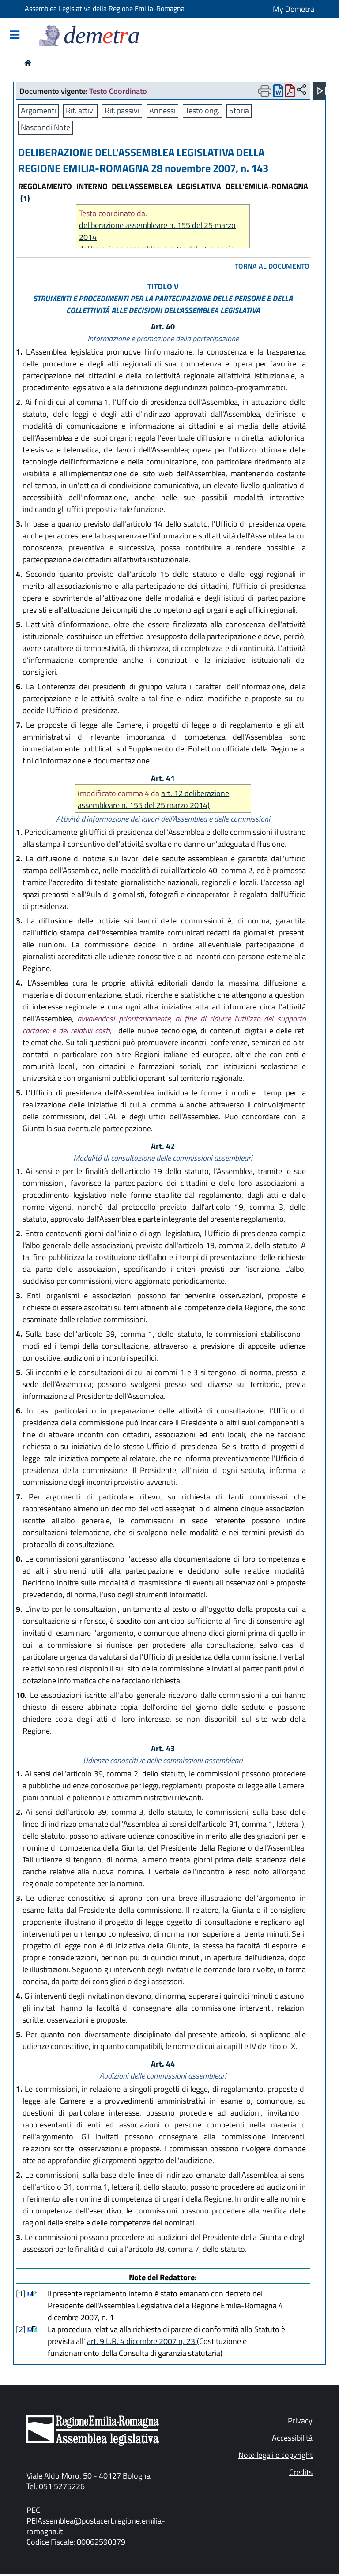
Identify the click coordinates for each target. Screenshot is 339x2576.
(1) (25, 198)
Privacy (300, 2420)
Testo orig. (202, 110)
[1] (21, 2293)
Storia (239, 110)
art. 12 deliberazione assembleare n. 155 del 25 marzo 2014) (153, 799)
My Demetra (293, 9)
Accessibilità (292, 2438)
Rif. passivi (122, 110)
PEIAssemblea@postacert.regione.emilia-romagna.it (95, 2526)
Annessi (162, 110)
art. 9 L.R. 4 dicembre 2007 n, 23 (142, 2341)
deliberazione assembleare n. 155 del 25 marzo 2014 (157, 231)
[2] (21, 2329)
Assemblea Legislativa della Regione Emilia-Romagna (105, 8)
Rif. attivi (80, 110)
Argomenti (38, 110)
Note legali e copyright (275, 2455)
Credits (301, 2472)
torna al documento (272, 266)
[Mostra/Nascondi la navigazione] (14, 35)
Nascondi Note (45, 127)
